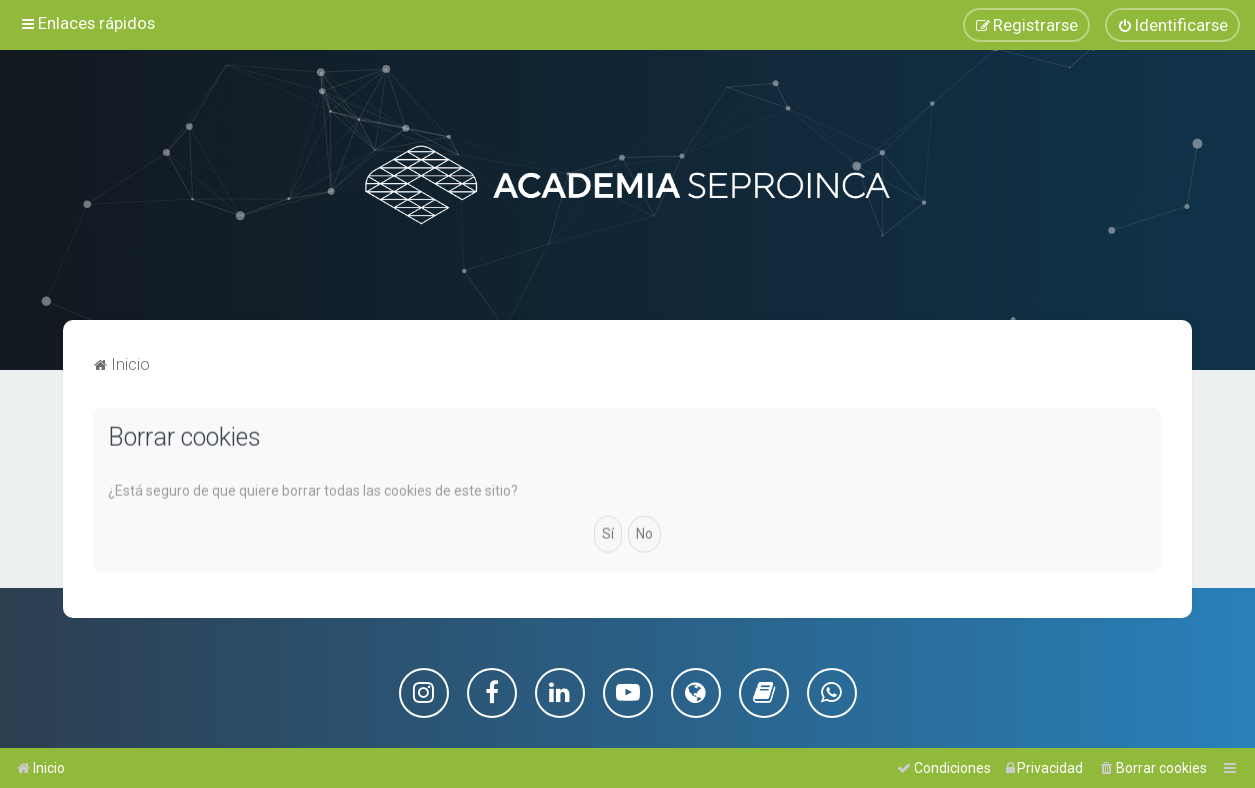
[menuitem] (1172, 25)
